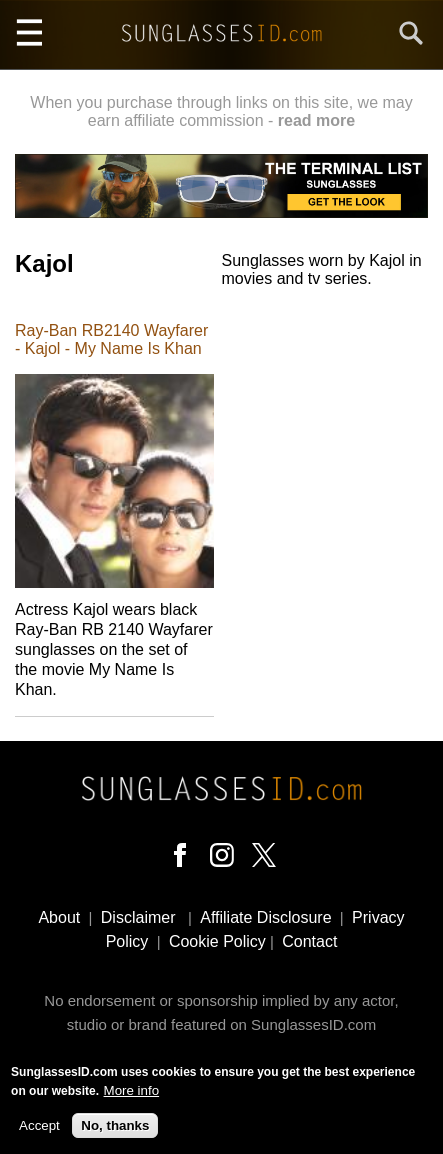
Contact (309, 941)
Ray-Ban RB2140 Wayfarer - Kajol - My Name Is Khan (111, 339)
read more (316, 120)
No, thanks (115, 1129)
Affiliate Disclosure (265, 917)
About (59, 917)
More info (132, 1094)
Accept (39, 1129)
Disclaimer (138, 917)
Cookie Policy (217, 941)
